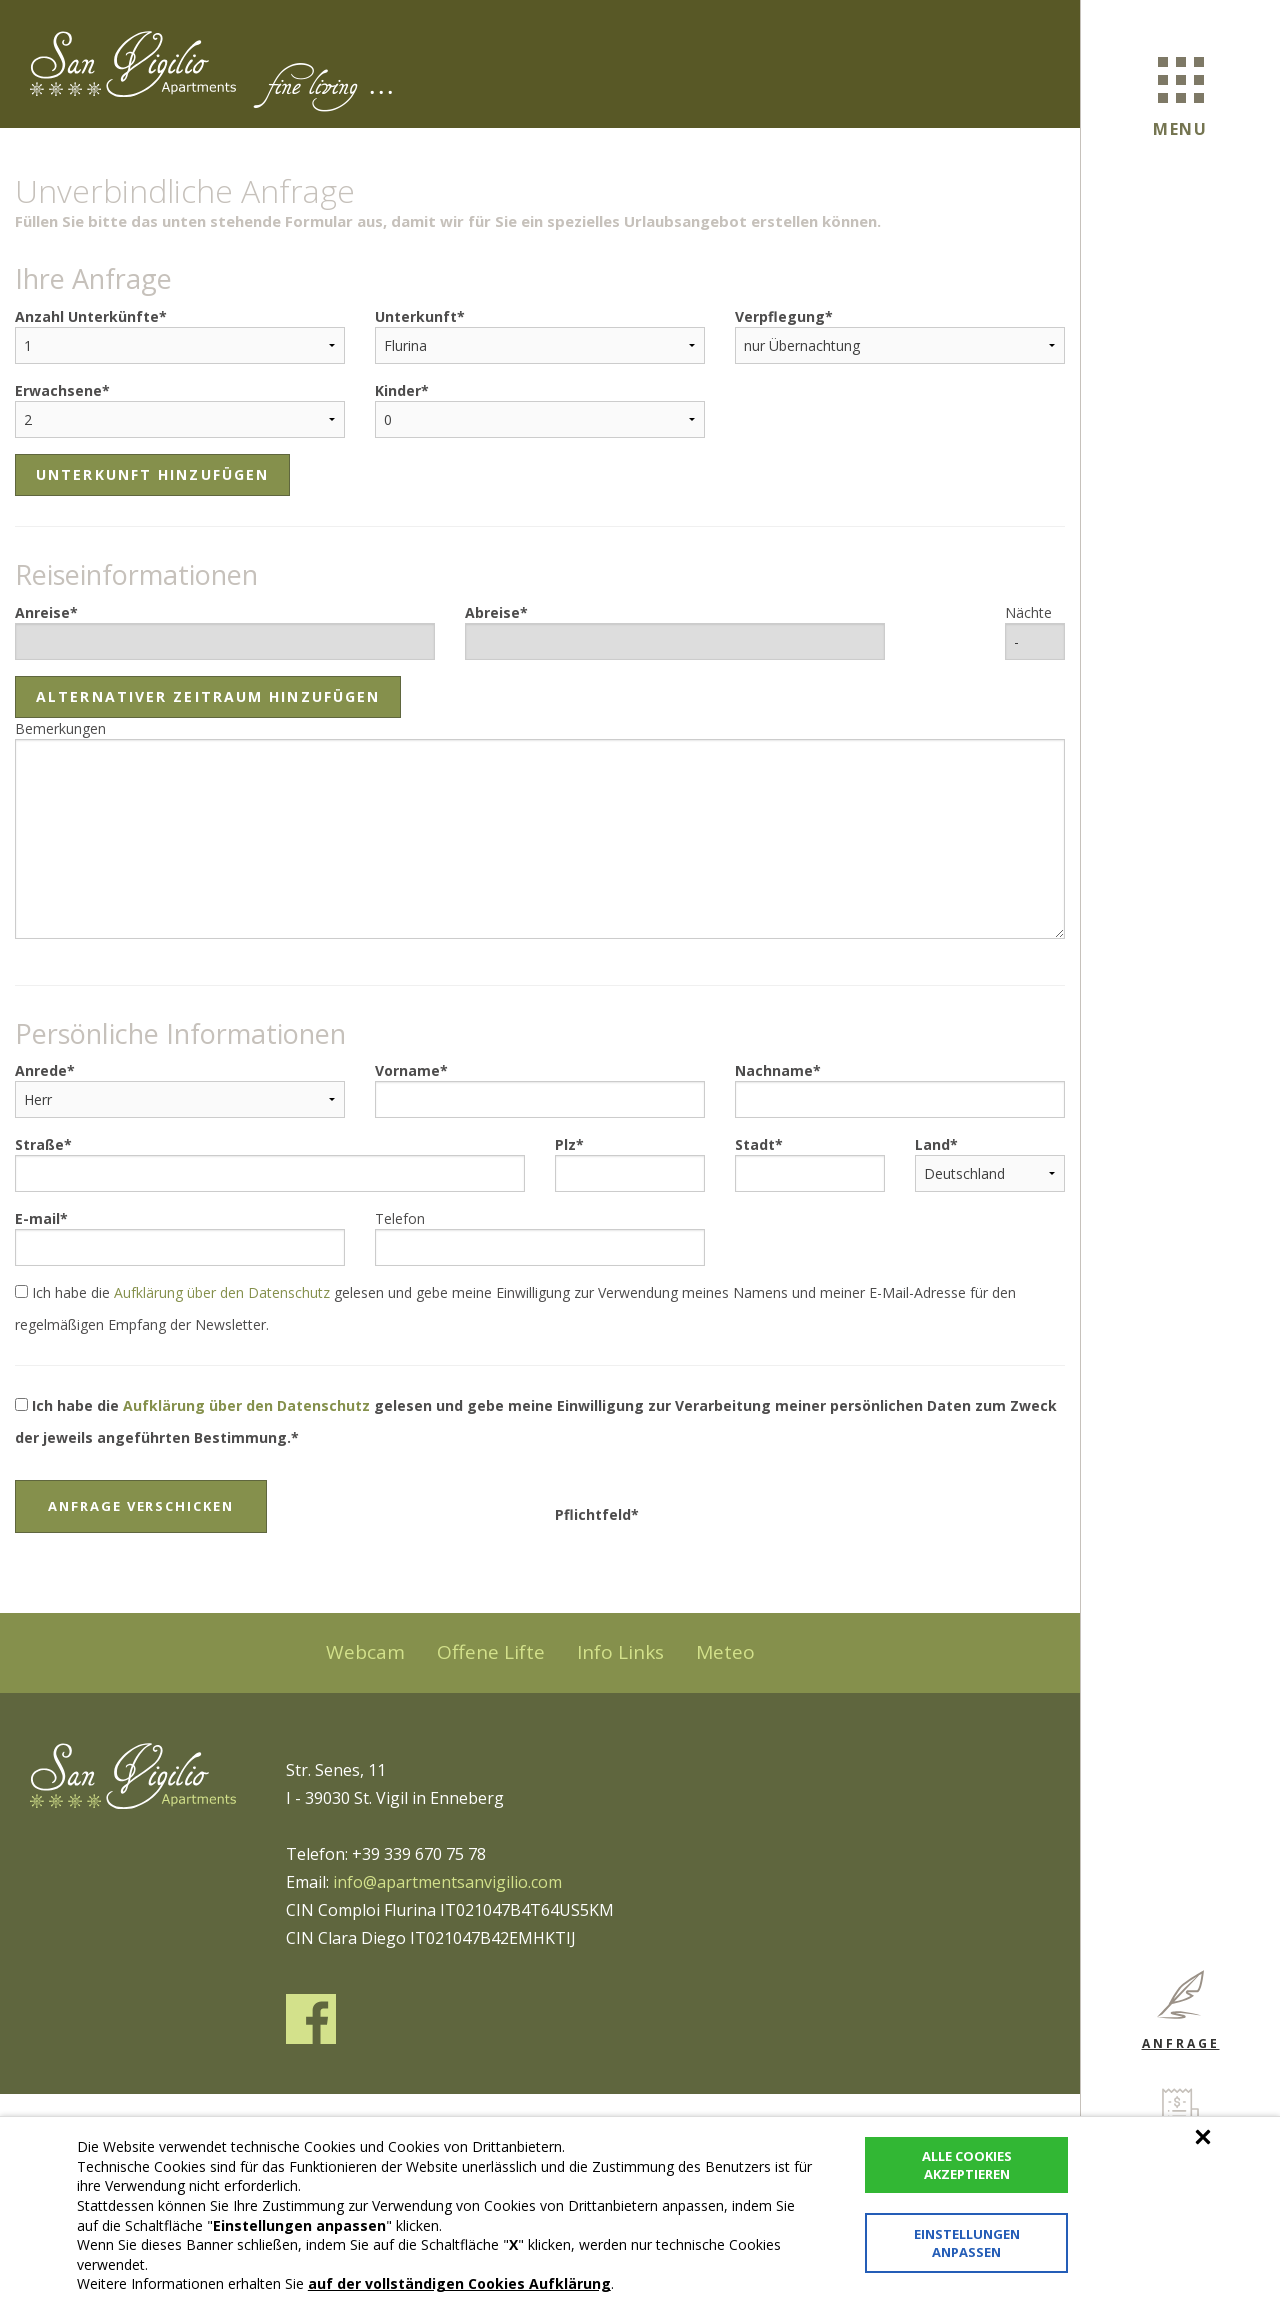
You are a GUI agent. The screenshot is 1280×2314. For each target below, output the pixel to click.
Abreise (492, 612)
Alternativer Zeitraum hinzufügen (208, 696)
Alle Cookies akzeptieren (967, 2165)
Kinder (398, 390)
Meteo (725, 1652)
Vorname (407, 1070)
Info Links (620, 1652)
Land (932, 1144)
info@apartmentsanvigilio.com (447, 1882)
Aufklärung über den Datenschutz (222, 1292)
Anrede (41, 1070)
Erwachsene (58, 390)
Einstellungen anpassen (967, 2243)
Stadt (755, 1144)
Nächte (1028, 612)
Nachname (774, 1070)
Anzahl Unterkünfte (87, 316)
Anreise (42, 612)
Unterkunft (416, 316)
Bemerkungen (60, 728)
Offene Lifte (491, 1652)
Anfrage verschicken (141, 1506)
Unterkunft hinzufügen (152, 474)
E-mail (37, 1218)
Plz (565, 1144)
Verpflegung (780, 316)
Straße (39, 1144)
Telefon (400, 1218)
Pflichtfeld (593, 1514)
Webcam (365, 1652)
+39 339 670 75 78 (419, 1854)
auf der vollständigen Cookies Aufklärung (459, 2283)
